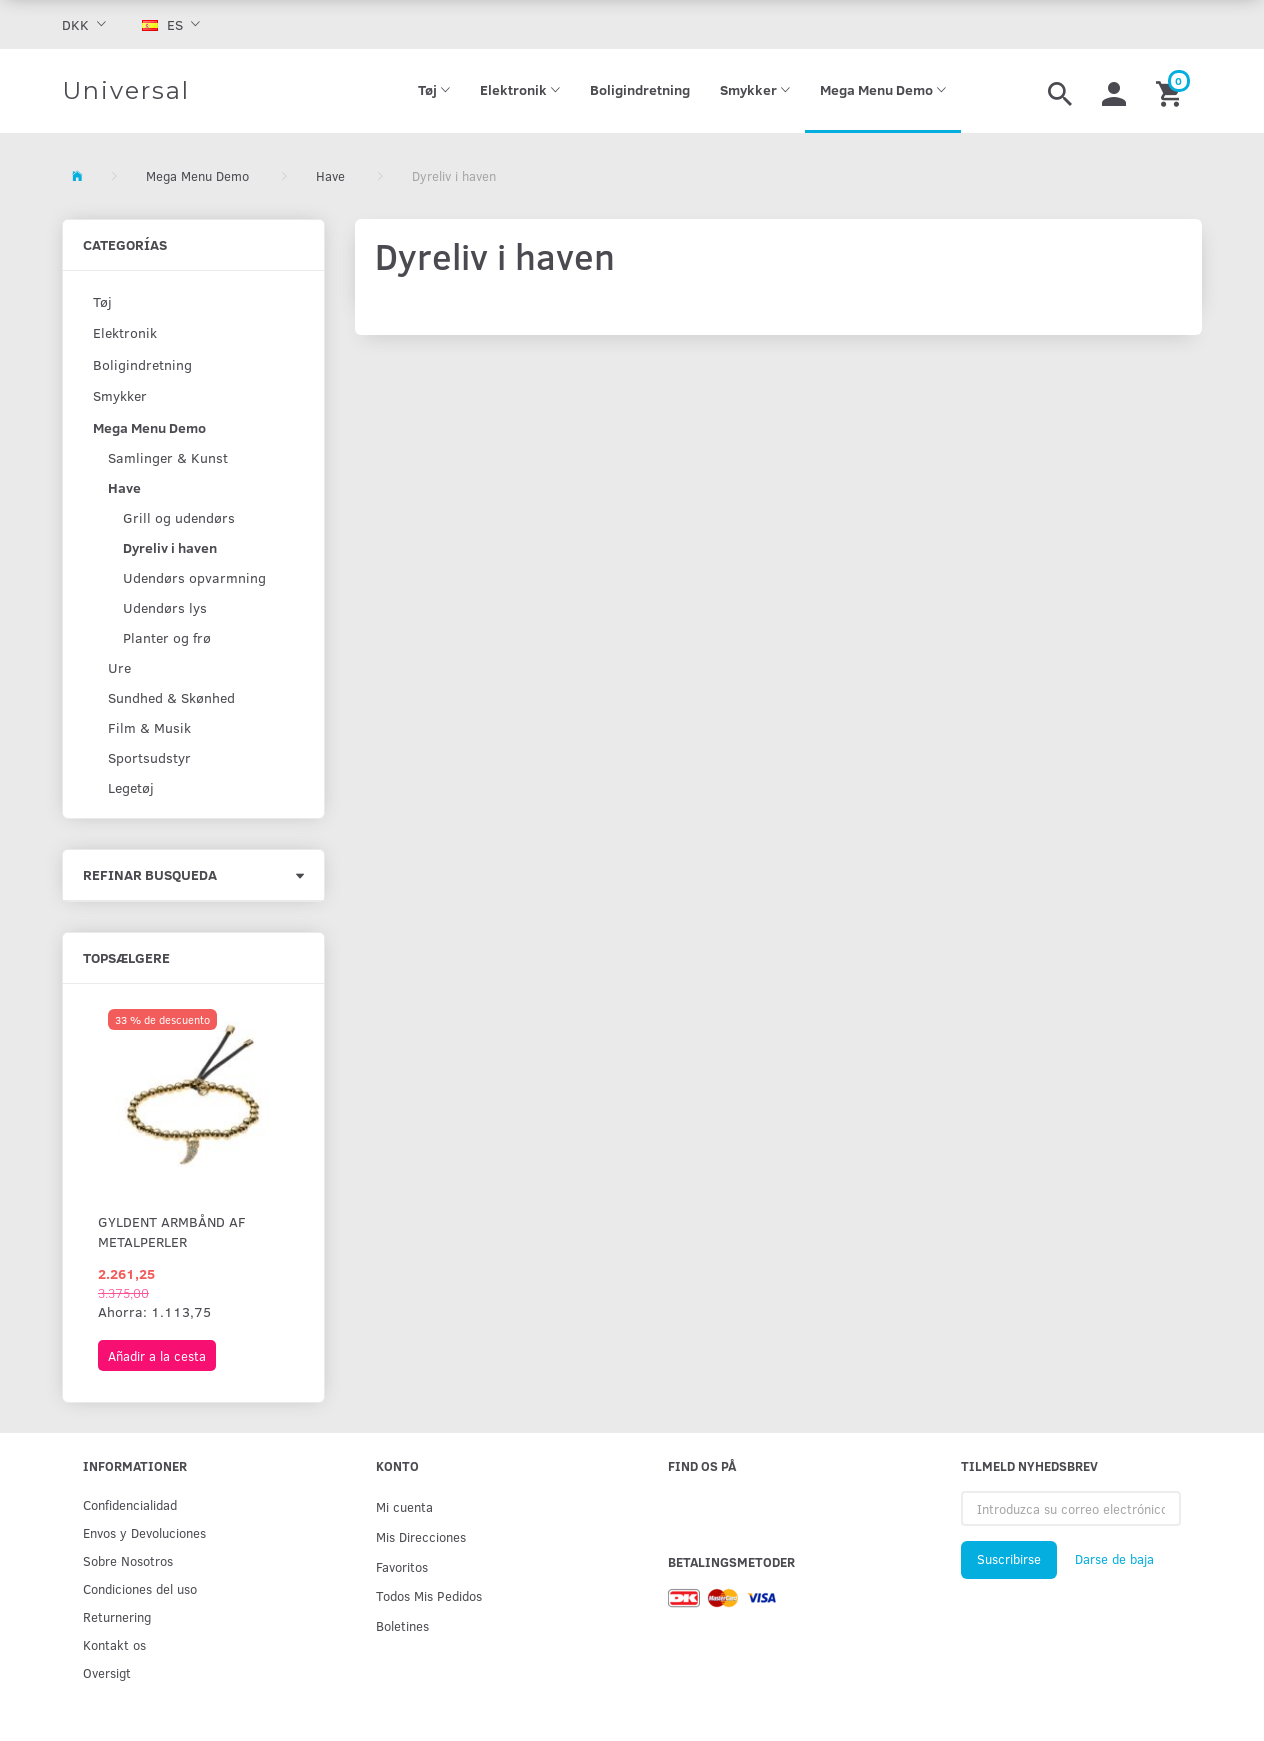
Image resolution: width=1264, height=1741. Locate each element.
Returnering (117, 1616)
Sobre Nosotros (128, 1560)
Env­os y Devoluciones (144, 1532)
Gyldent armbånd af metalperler (172, 1231)
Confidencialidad (130, 1504)
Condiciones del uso (140, 1588)
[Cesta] (1171, 91)
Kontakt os (114, 1644)
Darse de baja (1114, 1559)
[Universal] (126, 91)
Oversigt (107, 1672)
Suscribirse (1009, 1559)
